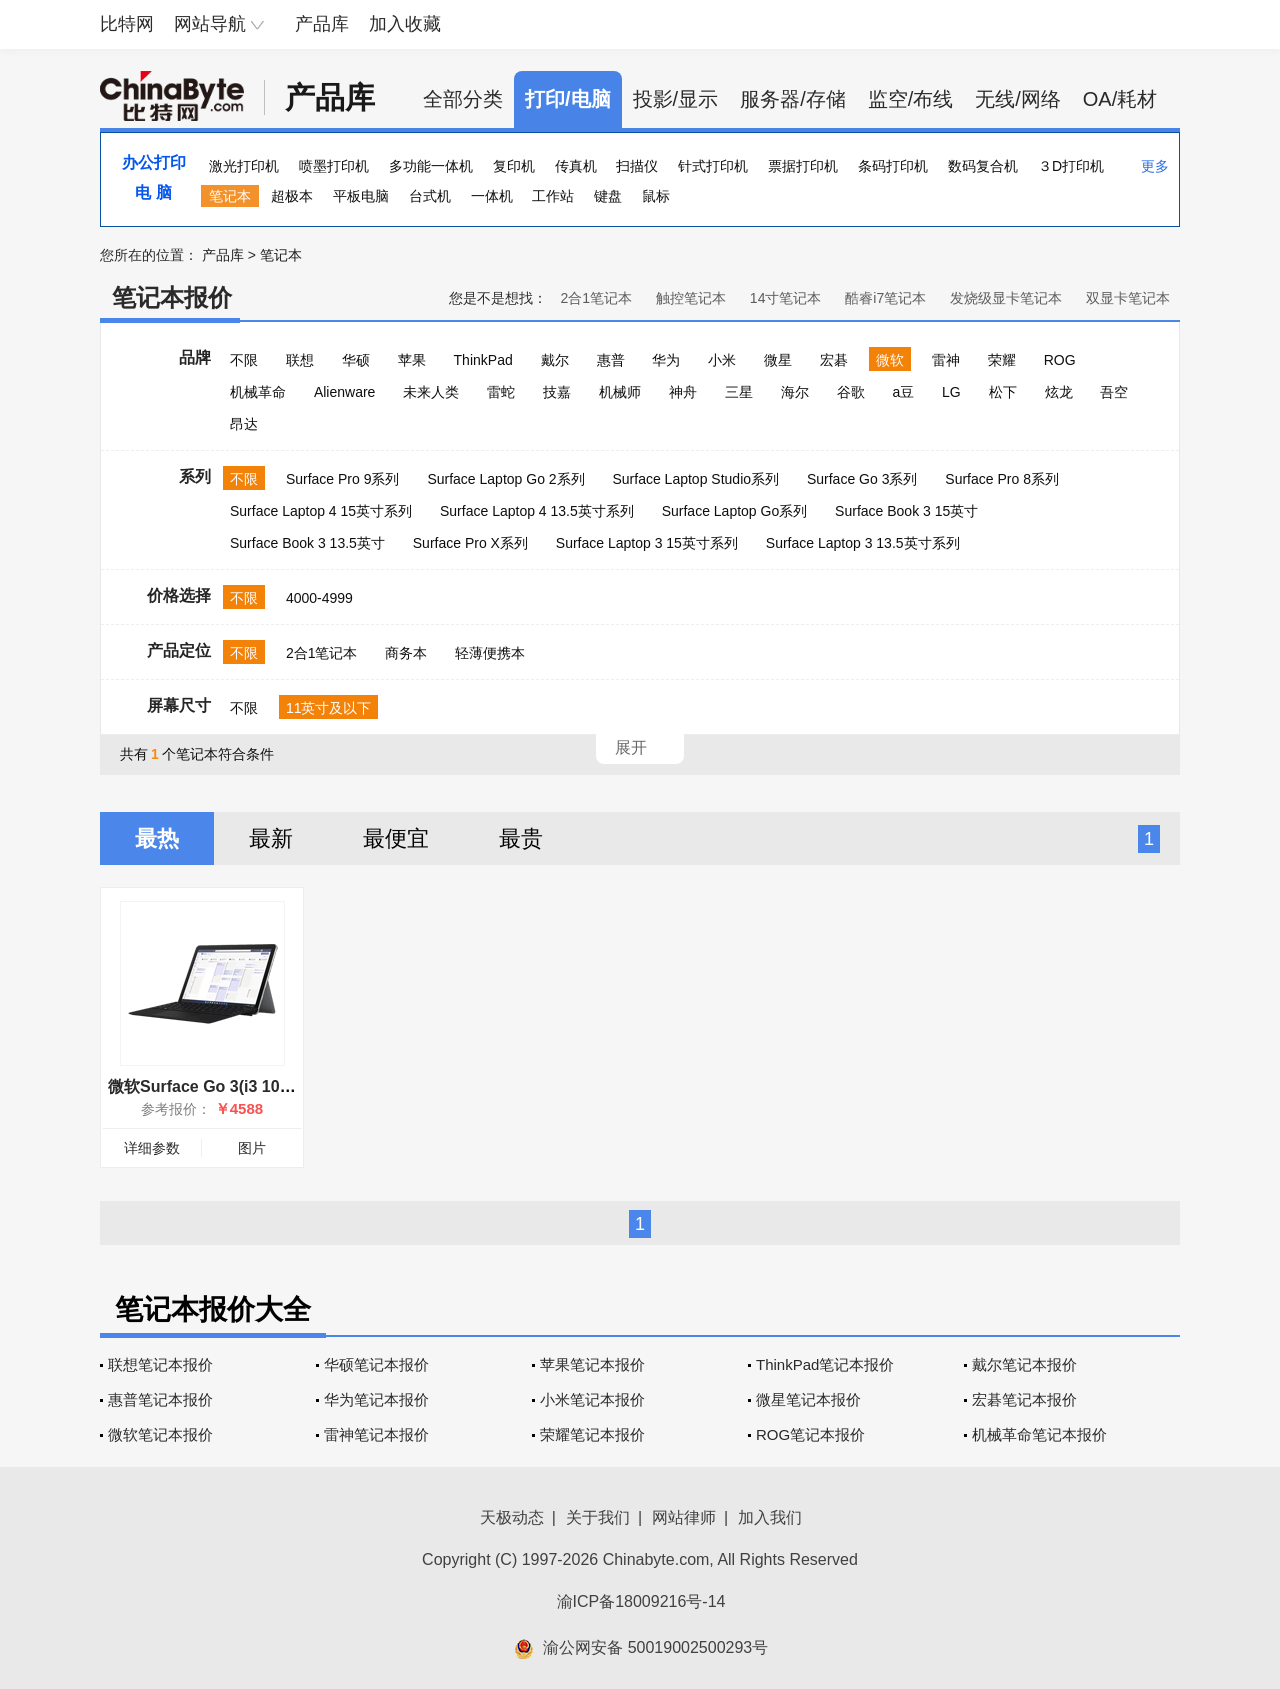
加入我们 (770, 1517)
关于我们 (598, 1517)
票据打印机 (803, 166)
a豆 (903, 392)
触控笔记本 (691, 298)
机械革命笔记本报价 (1039, 1434)
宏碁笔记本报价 (1024, 1399)
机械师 (620, 392)
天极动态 (512, 1517)
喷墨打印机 (334, 166)
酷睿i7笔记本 (885, 298)
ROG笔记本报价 (810, 1434)
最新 (271, 838)
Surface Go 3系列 (862, 479)
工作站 (553, 196)
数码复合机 (983, 166)
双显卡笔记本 (1128, 298)
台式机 (430, 196)
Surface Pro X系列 (470, 543)
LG (951, 392)
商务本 (406, 653)
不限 (244, 360)
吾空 (1114, 392)
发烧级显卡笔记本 (1006, 298)
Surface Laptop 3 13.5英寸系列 (863, 543)
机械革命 (258, 392)
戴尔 (555, 360)
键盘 (608, 196)
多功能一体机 (431, 166)
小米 (722, 360)
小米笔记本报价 (592, 1399)
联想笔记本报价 (160, 1364)
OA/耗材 (1120, 99)
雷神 (946, 360)
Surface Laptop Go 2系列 (505, 479)
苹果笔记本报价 (592, 1364)
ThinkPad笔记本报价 (825, 1364)
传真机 (576, 166)
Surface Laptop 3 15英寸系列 (647, 543)
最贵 (521, 838)
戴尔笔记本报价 (1024, 1364)
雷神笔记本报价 (376, 1434)
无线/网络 (1018, 99)
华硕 (356, 360)
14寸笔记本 (786, 298)
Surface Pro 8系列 (1002, 479)
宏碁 (834, 360)
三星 (739, 392)
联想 (300, 360)
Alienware (344, 392)
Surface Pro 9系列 (343, 479)
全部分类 (463, 99)
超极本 (292, 196)
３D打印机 (1071, 166)
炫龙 (1059, 392)
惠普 (611, 360)
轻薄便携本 (490, 653)
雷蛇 (501, 392)
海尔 (795, 392)
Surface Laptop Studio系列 (695, 479)
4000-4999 (319, 598)
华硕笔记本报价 (376, 1364)
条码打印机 (893, 166)
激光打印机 (244, 166)
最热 (157, 838)
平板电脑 (361, 196)
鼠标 (656, 196)
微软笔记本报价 (160, 1434)
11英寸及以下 (329, 708)
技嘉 (557, 392)
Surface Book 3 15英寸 (906, 511)
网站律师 (684, 1517)
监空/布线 (911, 99)
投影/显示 (676, 99)
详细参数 (152, 1148)
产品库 (322, 24)
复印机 (514, 166)
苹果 (412, 360)
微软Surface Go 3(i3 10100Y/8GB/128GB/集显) (279, 1086)
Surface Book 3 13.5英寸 (307, 543)
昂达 (244, 424)
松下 (1003, 392)
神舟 (683, 392)
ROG (1060, 360)
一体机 (492, 196)
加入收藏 (405, 24)
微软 (890, 360)
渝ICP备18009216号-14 (641, 1601)
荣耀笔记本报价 (592, 1434)
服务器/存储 (793, 99)
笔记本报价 (172, 297)
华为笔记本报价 (376, 1399)
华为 (666, 360)
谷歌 (851, 392)
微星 (778, 360)
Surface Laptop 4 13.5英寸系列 (537, 511)
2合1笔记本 (596, 298)
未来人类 (431, 392)
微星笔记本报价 (808, 1399)
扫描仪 (637, 166)
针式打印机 (713, 166)
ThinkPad (483, 360)
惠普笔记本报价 (160, 1399)
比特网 (127, 24)
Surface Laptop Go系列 (735, 511)
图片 (252, 1148)
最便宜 (396, 838)
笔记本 (230, 196)
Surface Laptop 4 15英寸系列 (321, 511)
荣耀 (1002, 360)
